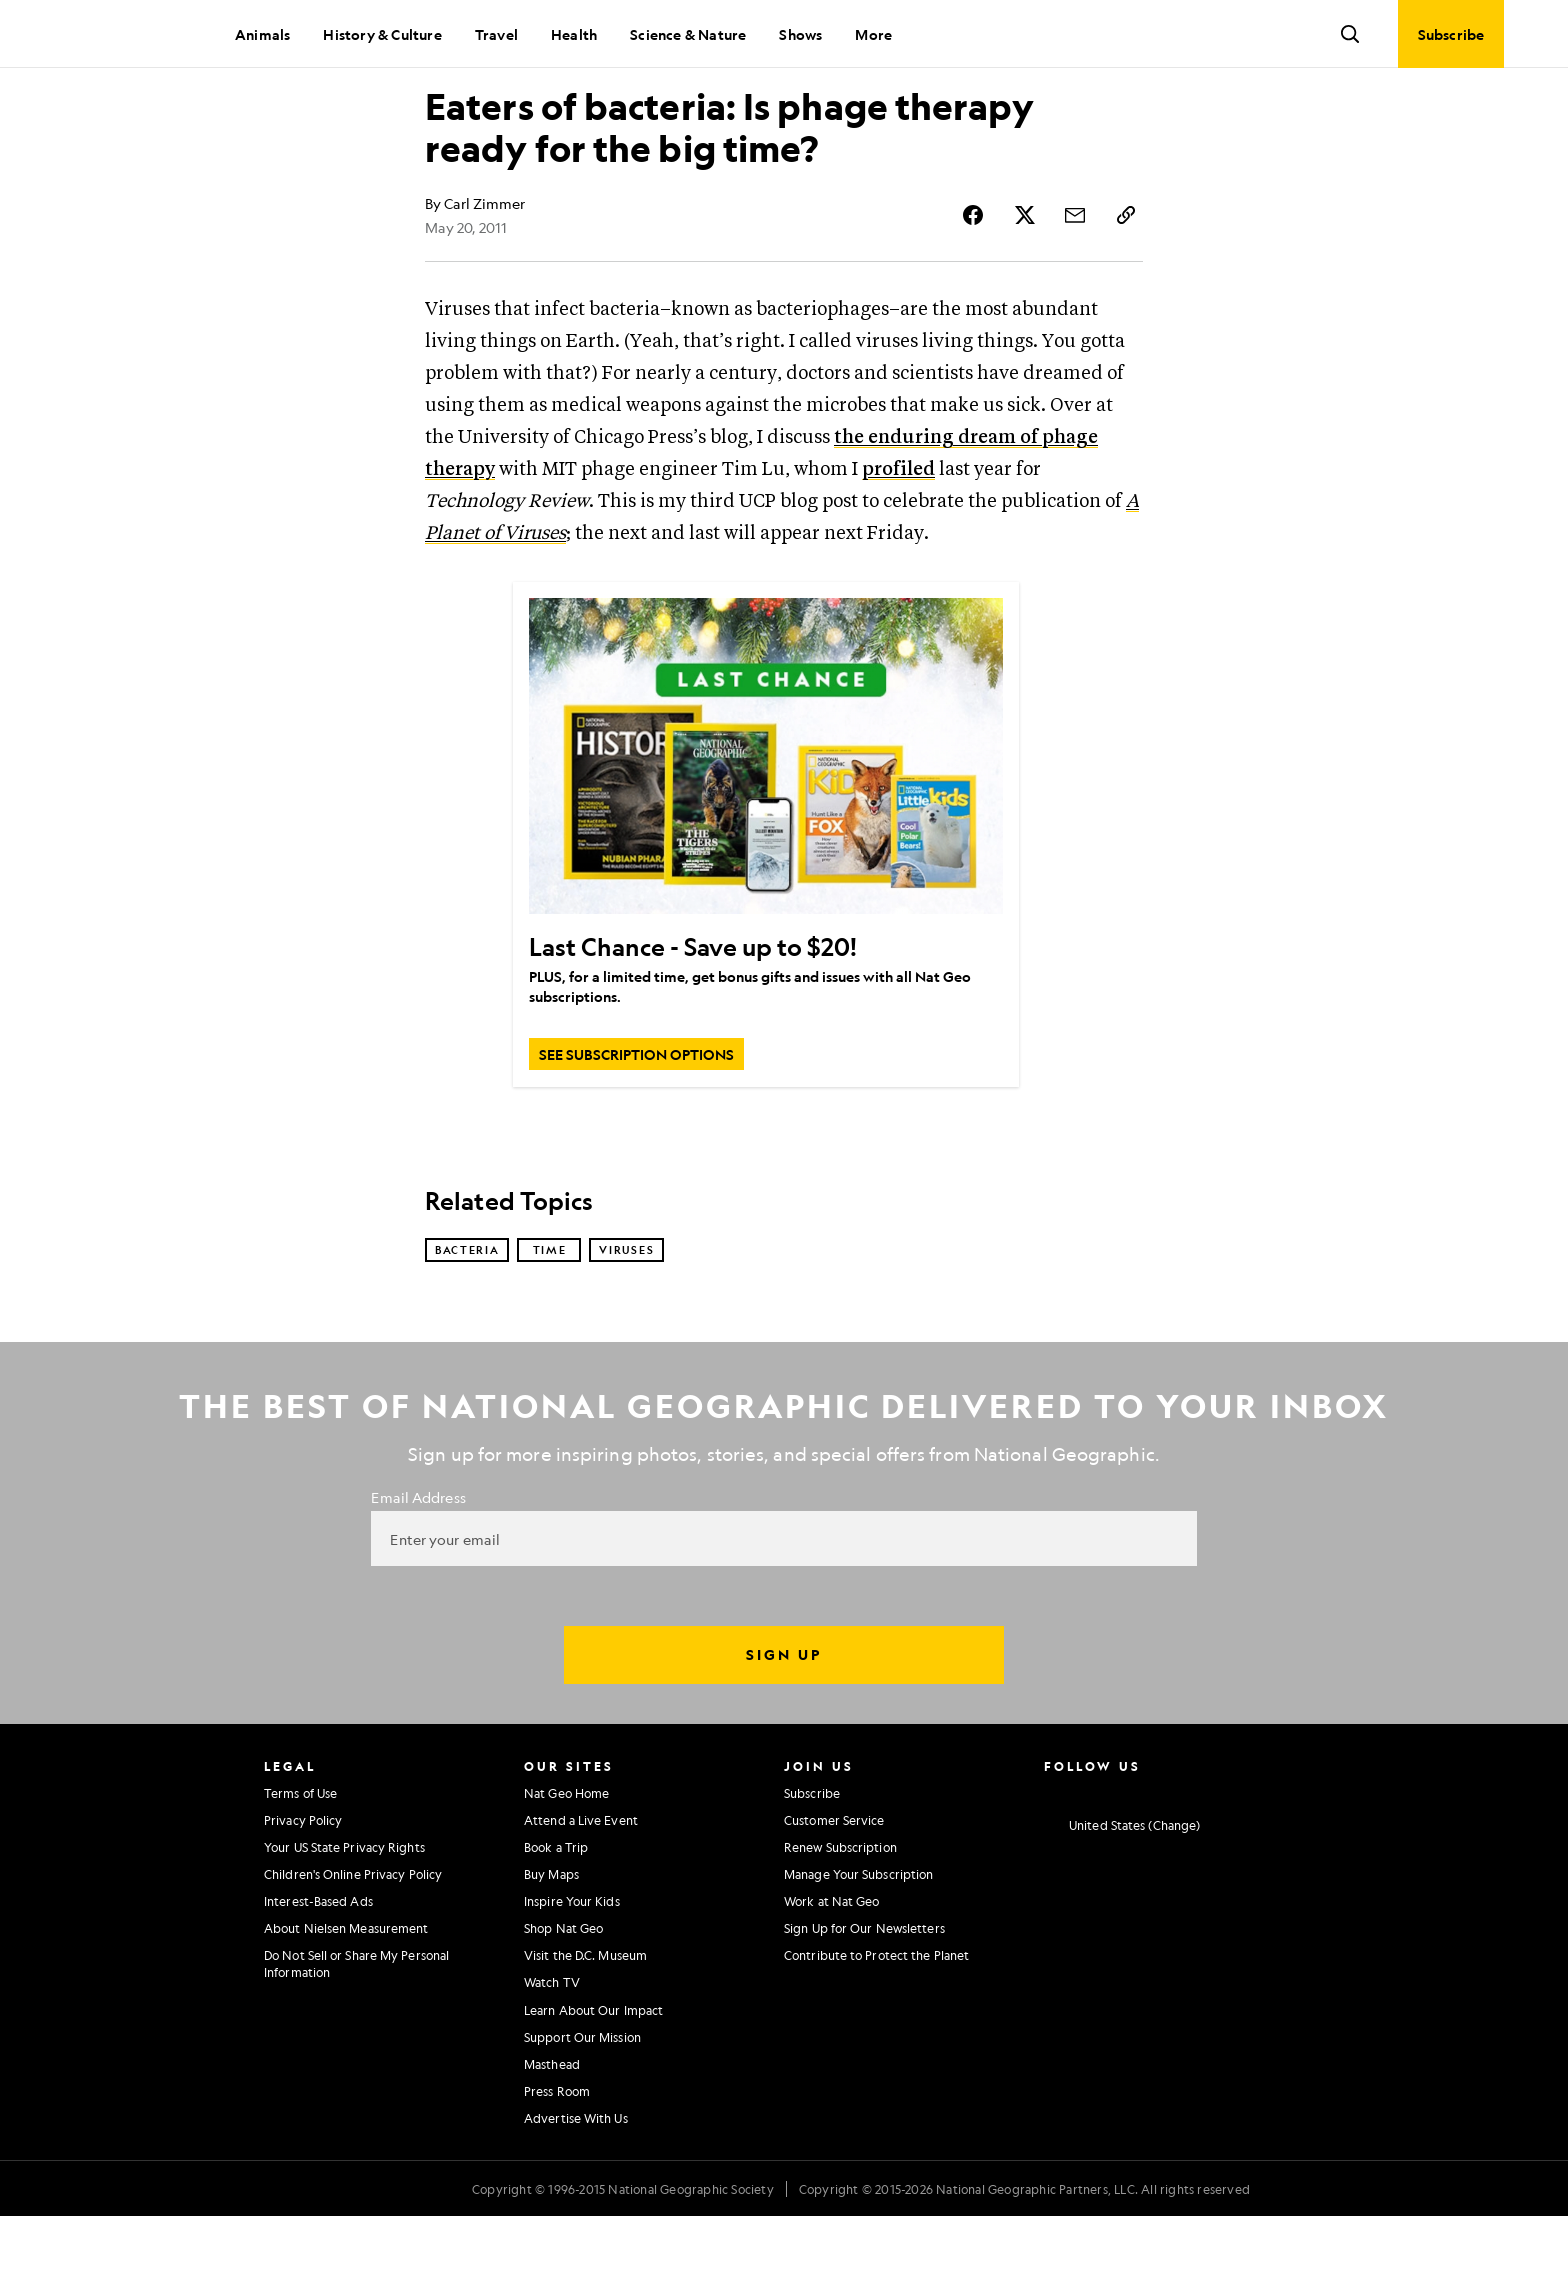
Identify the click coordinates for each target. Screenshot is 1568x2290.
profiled (898, 540)
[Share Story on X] (1031, 286)
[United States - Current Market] (1122, 1900)
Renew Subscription (840, 1921)
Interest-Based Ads (318, 1975)
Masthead (552, 2138)
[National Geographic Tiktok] (1247, 1864)
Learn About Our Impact (593, 2084)
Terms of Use (300, 1866)
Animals (262, 34)
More (873, 34)
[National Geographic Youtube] (1169, 1864)
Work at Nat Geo (832, 1975)
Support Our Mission (582, 2111)
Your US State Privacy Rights (344, 1921)
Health (574, 34)
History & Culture (382, 34)
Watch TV (552, 2056)
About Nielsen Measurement (346, 2002)
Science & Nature (688, 34)
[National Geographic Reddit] (1286, 1864)
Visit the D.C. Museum (585, 2029)
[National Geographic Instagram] (1051, 1864)
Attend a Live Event (581, 1894)
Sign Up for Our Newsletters (864, 2002)
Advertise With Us (576, 2192)
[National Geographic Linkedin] (1208, 1864)
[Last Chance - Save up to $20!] (766, 827)
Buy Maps (551, 1948)
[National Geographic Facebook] (1090, 1864)
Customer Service (834, 1894)
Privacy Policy (303, 1894)
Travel (496, 34)
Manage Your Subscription (858, 1948)
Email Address (418, 1571)
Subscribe (812, 1866)
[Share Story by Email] (1079, 286)
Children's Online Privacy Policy (353, 1948)
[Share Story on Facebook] (983, 286)
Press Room (557, 2165)
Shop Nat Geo (563, 2002)
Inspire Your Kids (572, 1975)
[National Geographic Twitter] (1129, 1864)
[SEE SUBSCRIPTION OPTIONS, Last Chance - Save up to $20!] (636, 1125)
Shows (800, 34)
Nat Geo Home (566, 1866)
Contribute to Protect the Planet (876, 2029)
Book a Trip (556, 1921)
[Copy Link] (1127, 286)
